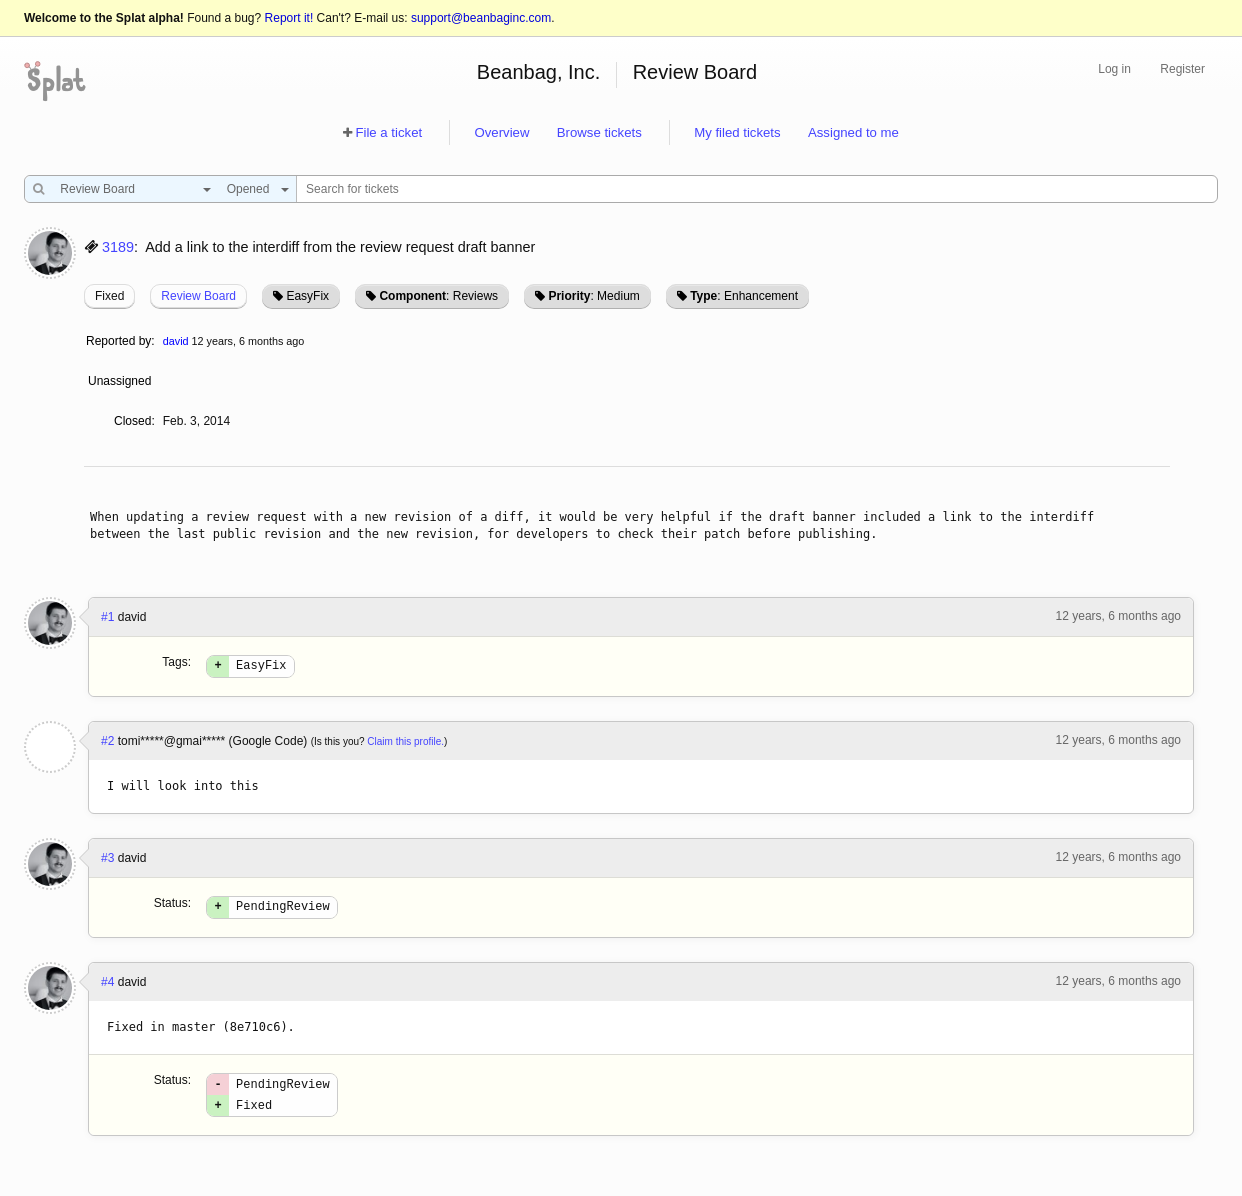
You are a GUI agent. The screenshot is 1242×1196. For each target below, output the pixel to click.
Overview (501, 132)
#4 (107, 988)
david (176, 341)
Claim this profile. (405, 744)
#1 (107, 617)
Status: (172, 906)
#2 (107, 744)
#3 (107, 861)
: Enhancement (744, 296)
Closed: (134, 421)
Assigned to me (853, 132)
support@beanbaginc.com (481, 18)
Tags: (176, 662)
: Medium (593, 296)
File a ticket (388, 132)
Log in (1114, 69)
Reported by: (120, 341)
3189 (118, 247)
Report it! (289, 18)
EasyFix (307, 296)
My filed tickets (737, 132)
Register (1182, 69)
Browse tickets (599, 132)
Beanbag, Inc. (538, 72)
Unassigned (121, 381)
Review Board (695, 72)
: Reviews (438, 296)
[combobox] (130, 189)
